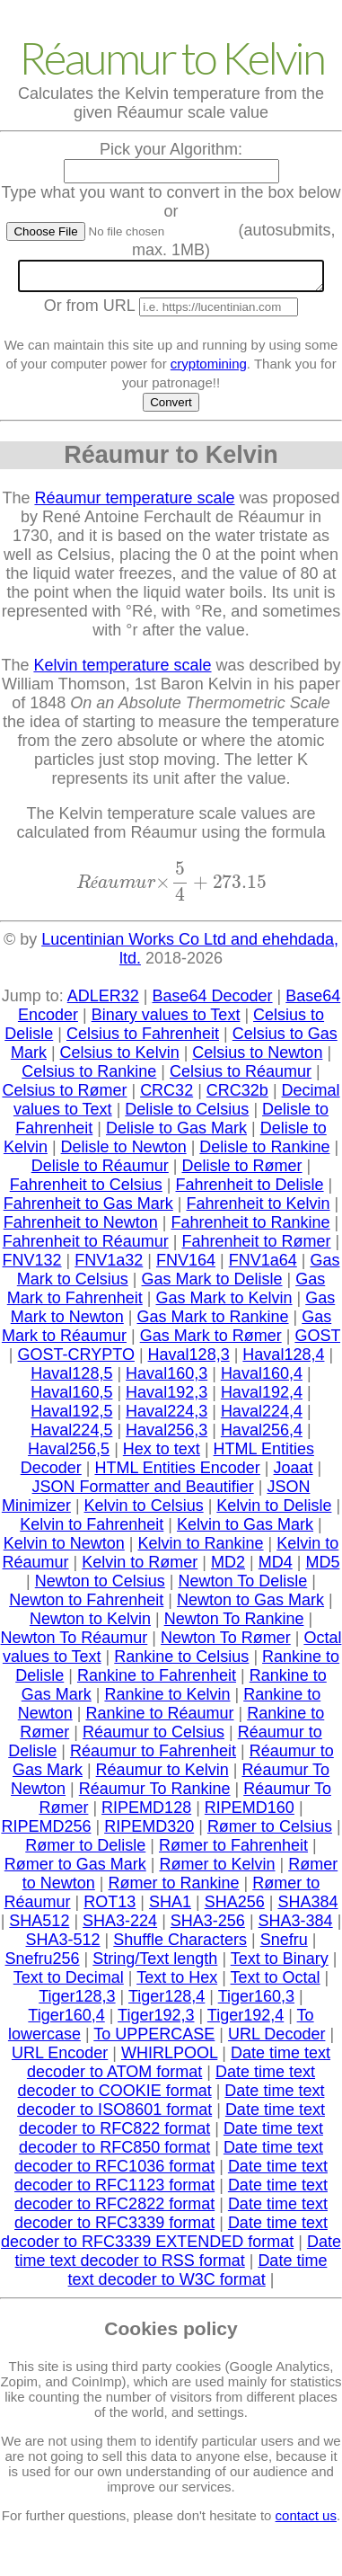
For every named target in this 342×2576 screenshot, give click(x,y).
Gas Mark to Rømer (211, 1341)
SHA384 (307, 1907)
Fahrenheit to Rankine (250, 1228)
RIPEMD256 (46, 1832)
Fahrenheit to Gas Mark (88, 1209)
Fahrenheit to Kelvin (258, 1209)
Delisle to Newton (124, 1152)
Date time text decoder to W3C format (198, 2275)
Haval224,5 (71, 1435)
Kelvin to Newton (64, 1549)
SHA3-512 (63, 1945)
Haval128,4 (283, 1360)
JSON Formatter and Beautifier (143, 1492)
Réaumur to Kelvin (162, 1775)
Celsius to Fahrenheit (142, 1039)
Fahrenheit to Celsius (86, 1190)
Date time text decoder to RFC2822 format (171, 2199)
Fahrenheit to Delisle (250, 1190)
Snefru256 (42, 1964)
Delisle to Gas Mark (176, 1133)
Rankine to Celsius (181, 1662)
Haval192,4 (262, 1398)
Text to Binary (280, 1964)
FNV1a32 (109, 1266)
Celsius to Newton (257, 1058)
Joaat (293, 1473)
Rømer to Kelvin (217, 1870)
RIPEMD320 (149, 1832)
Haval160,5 (71, 1398)
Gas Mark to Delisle (211, 1284)
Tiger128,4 (166, 2002)
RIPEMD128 (146, 1813)
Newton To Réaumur (74, 1643)
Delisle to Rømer (242, 1171)
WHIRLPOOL (169, 2058)
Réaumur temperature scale (134, 503)
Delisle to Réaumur (100, 1171)
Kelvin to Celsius (144, 1511)
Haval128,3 (189, 1360)
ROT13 (109, 1907)
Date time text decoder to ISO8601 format (170, 2105)
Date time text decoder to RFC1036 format (168, 2162)
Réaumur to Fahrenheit (153, 1756)
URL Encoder (60, 2058)
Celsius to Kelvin (120, 1058)
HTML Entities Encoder (176, 1473)
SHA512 (39, 1926)
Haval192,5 (71, 1417)
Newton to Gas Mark (250, 1605)
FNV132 (32, 1266)
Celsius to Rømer (64, 1096)
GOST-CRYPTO (76, 1360)
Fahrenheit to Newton (81, 1228)
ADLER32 (103, 1001)
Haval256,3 (166, 1435)
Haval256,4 (262, 1435)
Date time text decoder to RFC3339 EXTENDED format (164, 2237)
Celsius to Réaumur (240, 1077)
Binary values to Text (166, 1020)
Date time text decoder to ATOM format (178, 2067)
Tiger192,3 (156, 2021)
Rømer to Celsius (269, 1832)
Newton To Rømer (226, 1643)
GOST (317, 1341)
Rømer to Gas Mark (75, 1870)
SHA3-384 (296, 1926)
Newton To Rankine (234, 1624)
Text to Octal (275, 1983)
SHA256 (235, 1907)
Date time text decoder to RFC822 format (172, 2124)
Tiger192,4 (245, 2021)
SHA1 (170, 1907)
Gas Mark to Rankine (212, 1322)
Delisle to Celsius (187, 1115)
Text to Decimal (68, 1983)
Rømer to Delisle (85, 1851)
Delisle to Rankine (264, 1152)
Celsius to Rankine (89, 1077)
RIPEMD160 (249, 1813)
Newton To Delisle (243, 1586)
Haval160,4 (262, 1379)
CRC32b (237, 1096)
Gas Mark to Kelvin (224, 1303)
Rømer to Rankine (173, 1888)
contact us (306, 2520)
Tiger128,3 (77, 2002)
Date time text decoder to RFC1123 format (171, 2181)
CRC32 (166, 1096)
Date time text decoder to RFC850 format (171, 2143)
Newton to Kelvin (90, 1624)
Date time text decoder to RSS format (178, 2256)
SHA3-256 (208, 1926)
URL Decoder (276, 2039)
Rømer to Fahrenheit (233, 1851)
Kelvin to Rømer (139, 1568)
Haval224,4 (262, 1417)
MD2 (228, 1568)
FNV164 (185, 1266)
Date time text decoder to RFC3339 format (171, 2218)
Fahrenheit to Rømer (256, 1247)
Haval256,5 (69, 1454)
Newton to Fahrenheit (86, 1605)
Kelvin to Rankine (200, 1549)
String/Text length (154, 1964)
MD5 (322, 1568)
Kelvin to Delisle (273, 1511)
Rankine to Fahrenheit (156, 1681)
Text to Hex (176, 1983)
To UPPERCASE (154, 2039)
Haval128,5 (71, 1379)
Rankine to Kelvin (167, 1700)
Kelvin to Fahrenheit (91, 1530)
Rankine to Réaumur (159, 1719)
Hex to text (161, 1454)
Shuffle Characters (180, 1945)
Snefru (284, 1945)
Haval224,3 (166, 1417)
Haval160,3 (166, 1379)
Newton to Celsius (100, 1586)
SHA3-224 (120, 1926)
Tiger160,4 (66, 2021)
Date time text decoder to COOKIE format (167, 2086)
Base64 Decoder (212, 1001)
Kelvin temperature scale (122, 671)
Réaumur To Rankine (155, 1794)
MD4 (276, 1568)
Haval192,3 (166, 1398)
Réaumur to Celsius (153, 1737)
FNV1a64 (263, 1266)
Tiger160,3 (256, 2002)
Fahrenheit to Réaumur (86, 1247)
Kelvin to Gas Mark (245, 1530)
